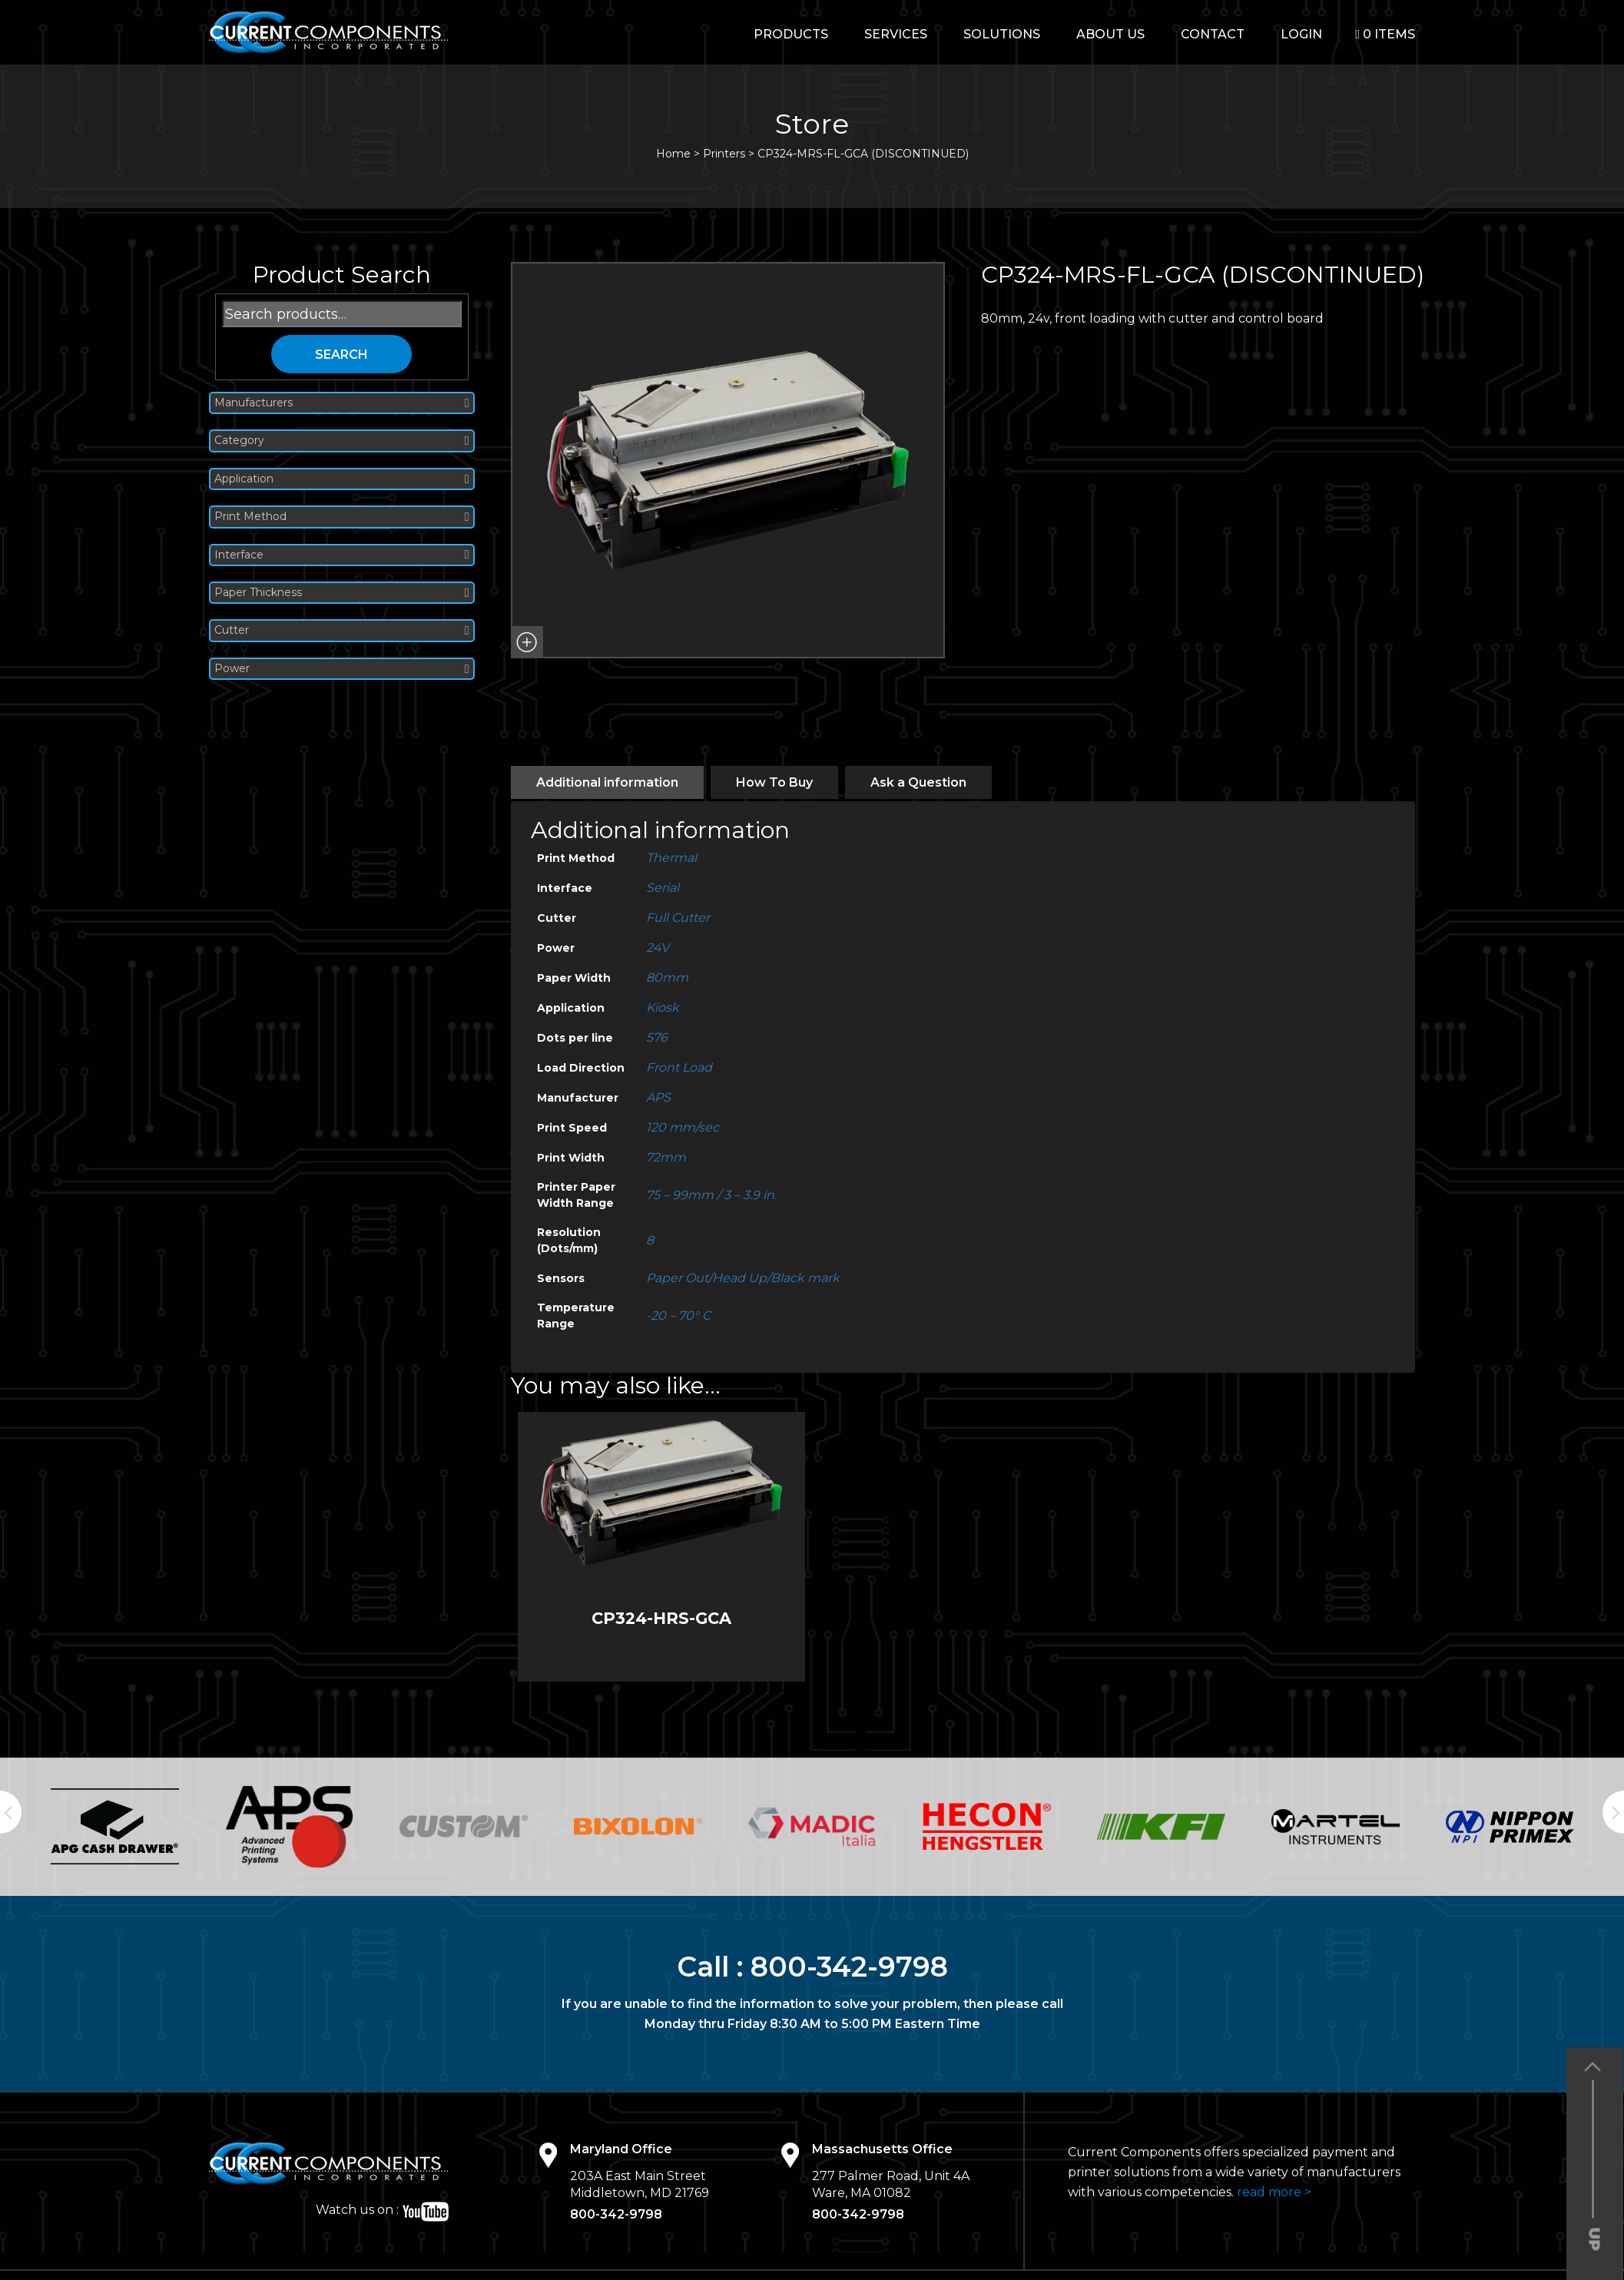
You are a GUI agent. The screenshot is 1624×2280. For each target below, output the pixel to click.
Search (341, 354)
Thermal (671, 857)
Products (791, 34)
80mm (667, 977)
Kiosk (662, 1007)
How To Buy (774, 782)
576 (657, 1037)
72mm (666, 1157)
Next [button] (1613, 1812)
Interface (341, 555)
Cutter (341, 630)
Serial (662, 887)
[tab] (607, 782)
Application (341, 479)
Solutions (1001, 34)
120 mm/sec (682, 1127)
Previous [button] (11, 1812)
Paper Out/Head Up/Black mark (743, 1278)
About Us (1110, 34)
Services (895, 34)
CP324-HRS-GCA (661, 1618)
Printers (724, 154)
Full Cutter (678, 917)
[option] (115, 1826)
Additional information (607, 782)
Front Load (679, 1067)
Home (673, 154)
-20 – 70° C (678, 1315)
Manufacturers (341, 403)
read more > (1274, 2192)
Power (341, 668)
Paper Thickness (341, 592)
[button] (527, 642)
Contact (1213, 34)
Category (341, 440)
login (1301, 34)
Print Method (341, 516)
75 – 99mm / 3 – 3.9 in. (711, 1195)
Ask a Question (918, 782)
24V (657, 947)
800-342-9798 (849, 1966)
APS (658, 1097)
